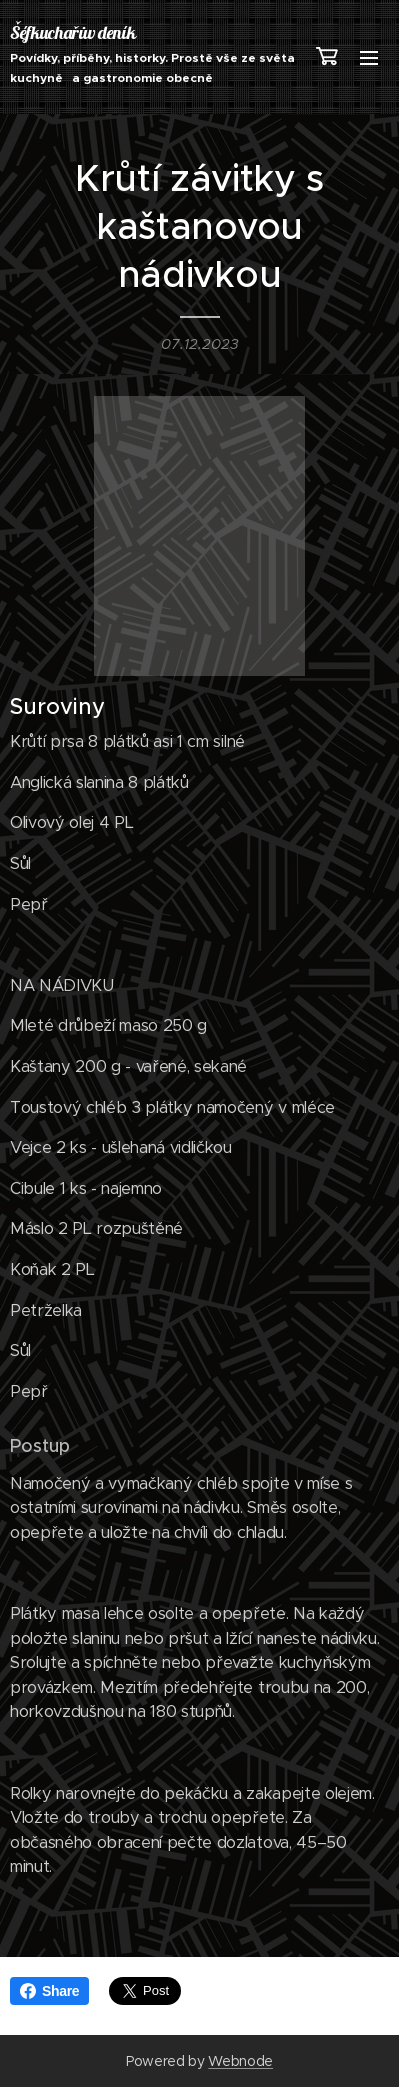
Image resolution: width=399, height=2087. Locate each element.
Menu (369, 58)
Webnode (240, 2061)
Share (49, 1991)
